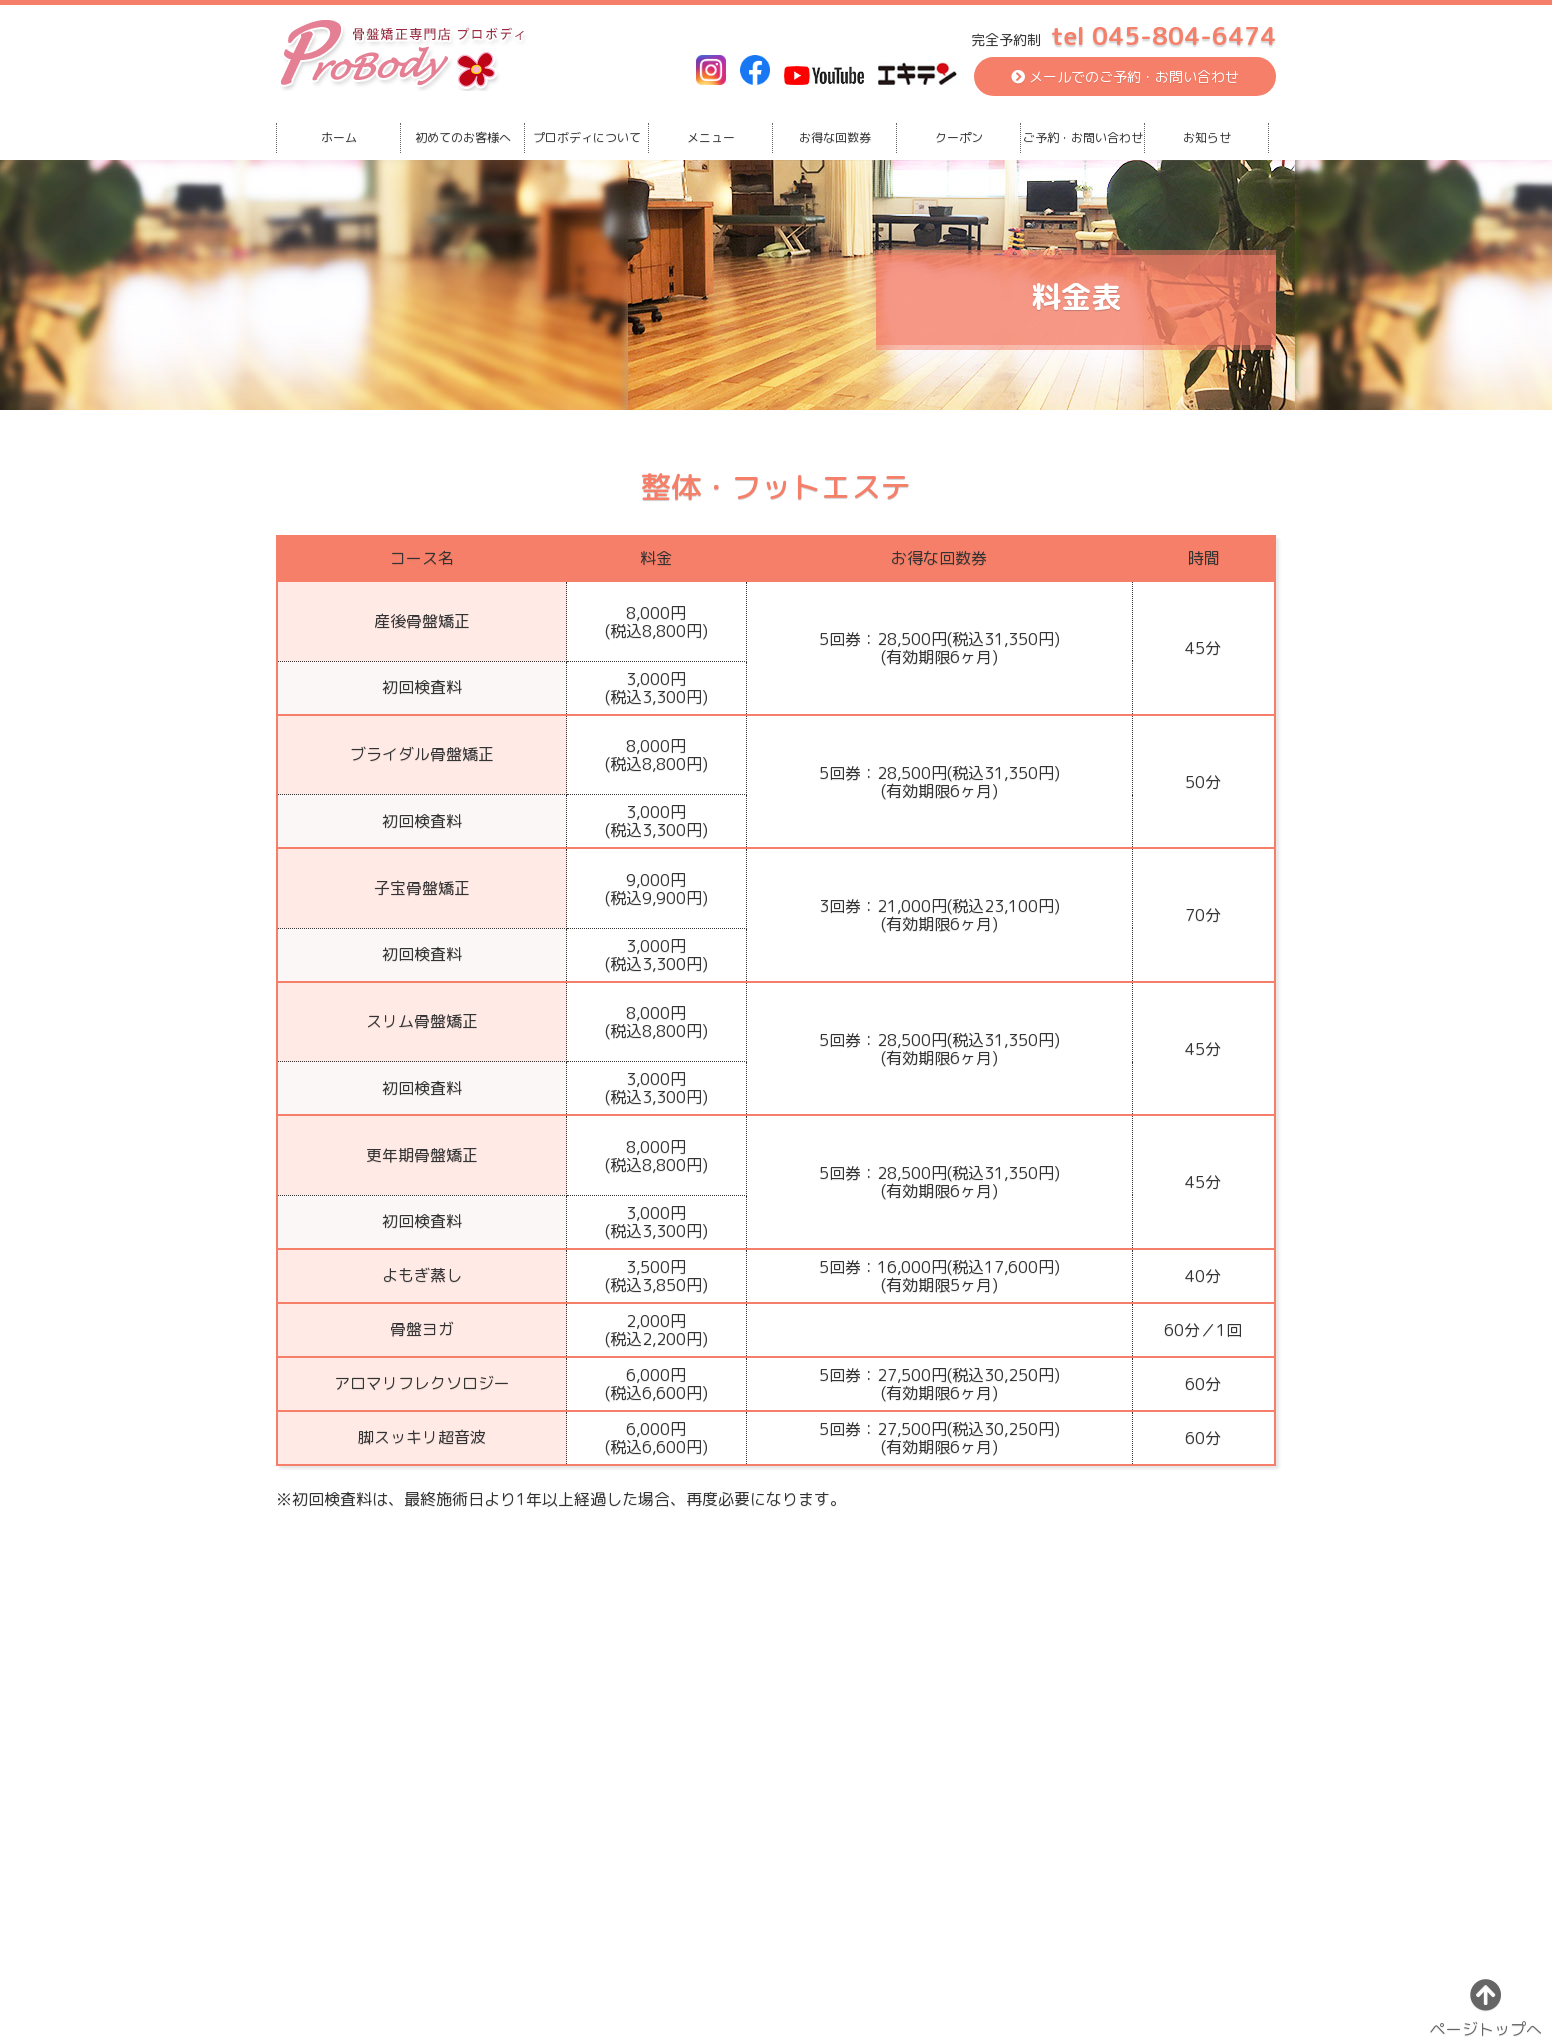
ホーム (339, 137)
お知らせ (1207, 137)
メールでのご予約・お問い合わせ (1125, 76)
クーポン (959, 137)
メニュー (711, 137)
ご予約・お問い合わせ (1083, 137)
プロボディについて (587, 137)
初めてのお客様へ (463, 137)
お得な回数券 (835, 137)
